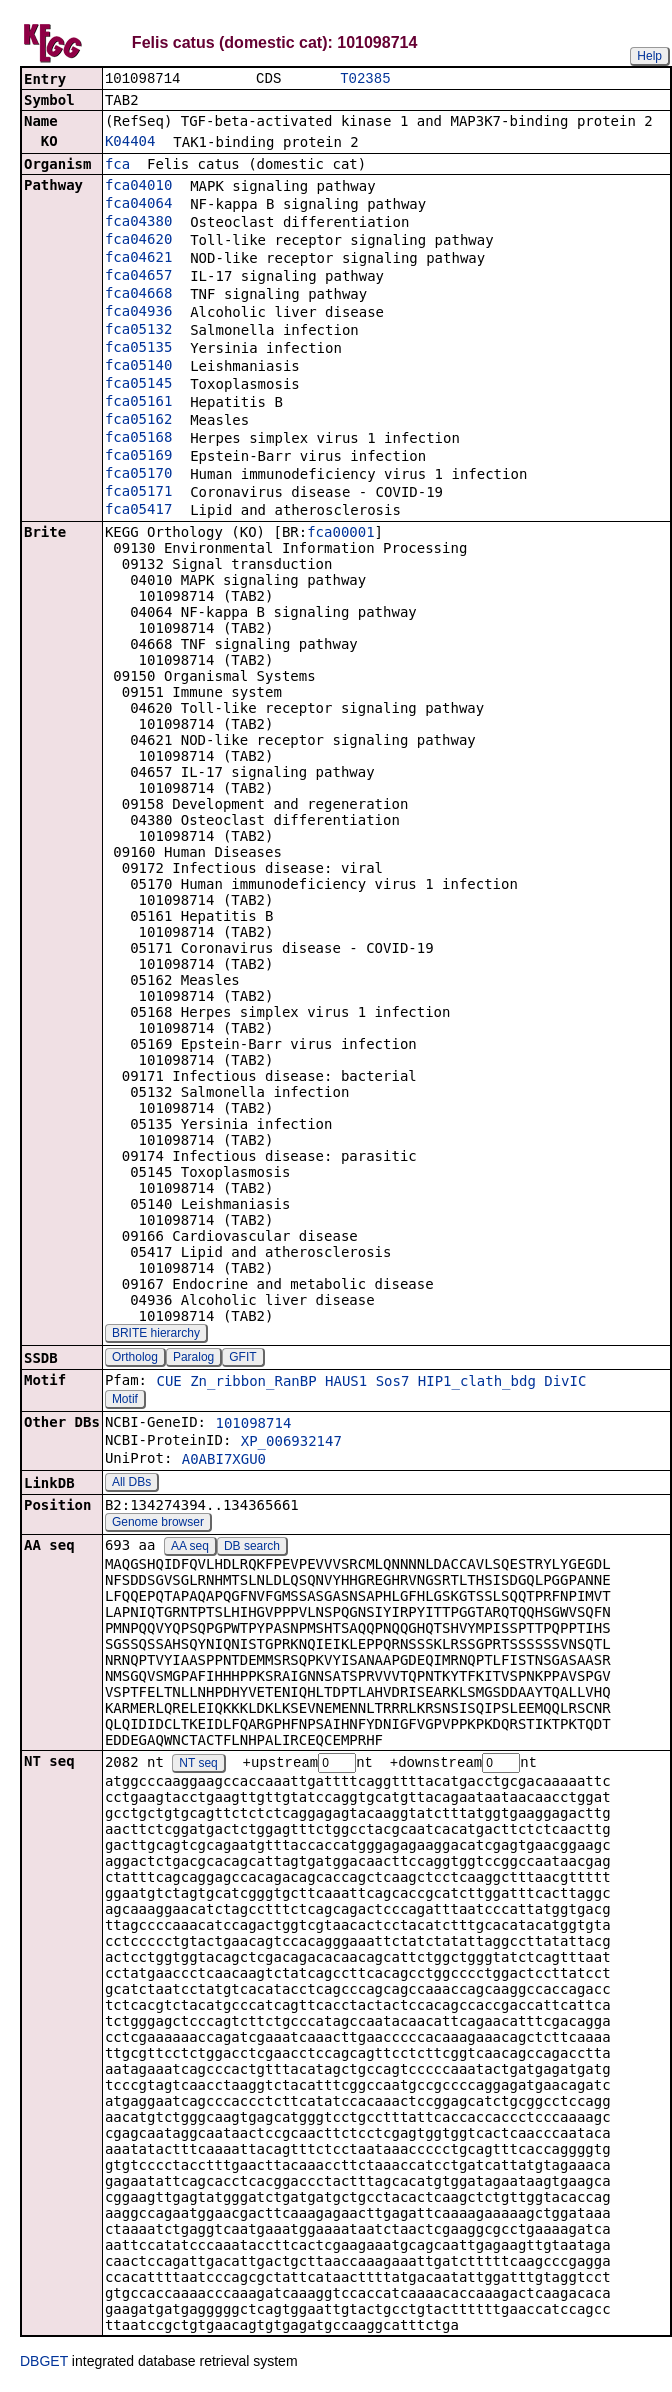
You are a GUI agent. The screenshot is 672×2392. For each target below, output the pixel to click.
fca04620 (138, 241)
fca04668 (138, 295)
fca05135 (138, 349)
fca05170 (138, 475)
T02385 (365, 79)
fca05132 (138, 331)
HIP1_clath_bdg (477, 1383)
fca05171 (138, 493)
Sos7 (393, 1383)
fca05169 (138, 457)
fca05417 (138, 511)
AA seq (190, 1548)
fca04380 (138, 223)
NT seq (198, 1766)
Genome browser (158, 1524)
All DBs (131, 1484)
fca (117, 166)
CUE (168, 1383)
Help (649, 56)
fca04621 (138, 259)
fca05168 (138, 439)
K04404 (130, 143)
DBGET (44, 2364)
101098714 (253, 1425)
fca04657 (138, 277)
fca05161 (138, 403)
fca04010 (138, 187)
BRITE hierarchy (156, 1335)
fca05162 (138, 421)
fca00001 (340, 534)
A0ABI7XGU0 (224, 1461)
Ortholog (135, 1359)
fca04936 (138, 313)
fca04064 (138, 205)
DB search (252, 1548)
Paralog (193, 1359)
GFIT (242, 1359)
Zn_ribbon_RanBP (253, 1383)
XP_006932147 (291, 1443)
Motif (125, 1401)
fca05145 (138, 385)
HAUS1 (346, 1383)
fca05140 (138, 367)
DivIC (565, 1383)
